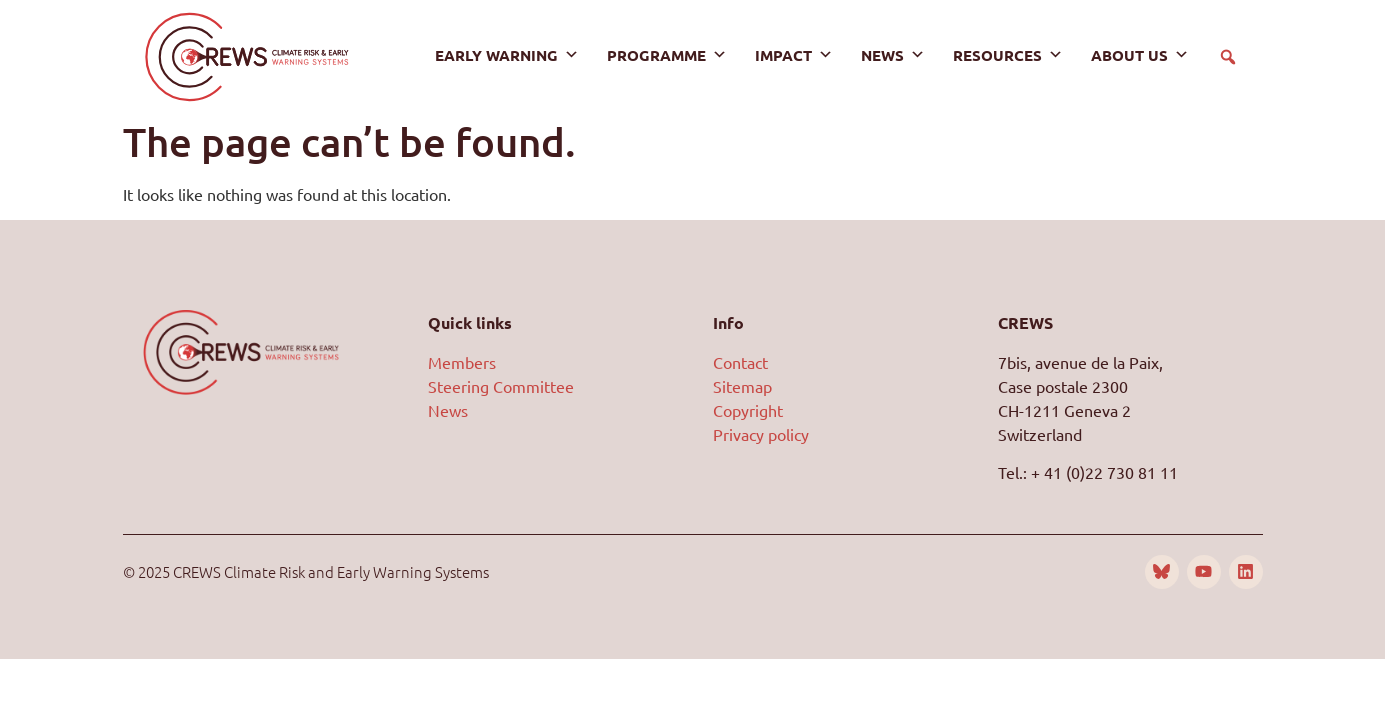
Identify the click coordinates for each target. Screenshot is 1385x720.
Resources (1008, 55)
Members (462, 362)
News (893, 55)
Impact (794, 55)
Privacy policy (761, 434)
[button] (1228, 57)
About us (1140, 55)
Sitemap (742, 386)
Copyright (748, 410)
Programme (667, 55)
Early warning (507, 55)
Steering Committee (501, 386)
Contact (740, 362)
